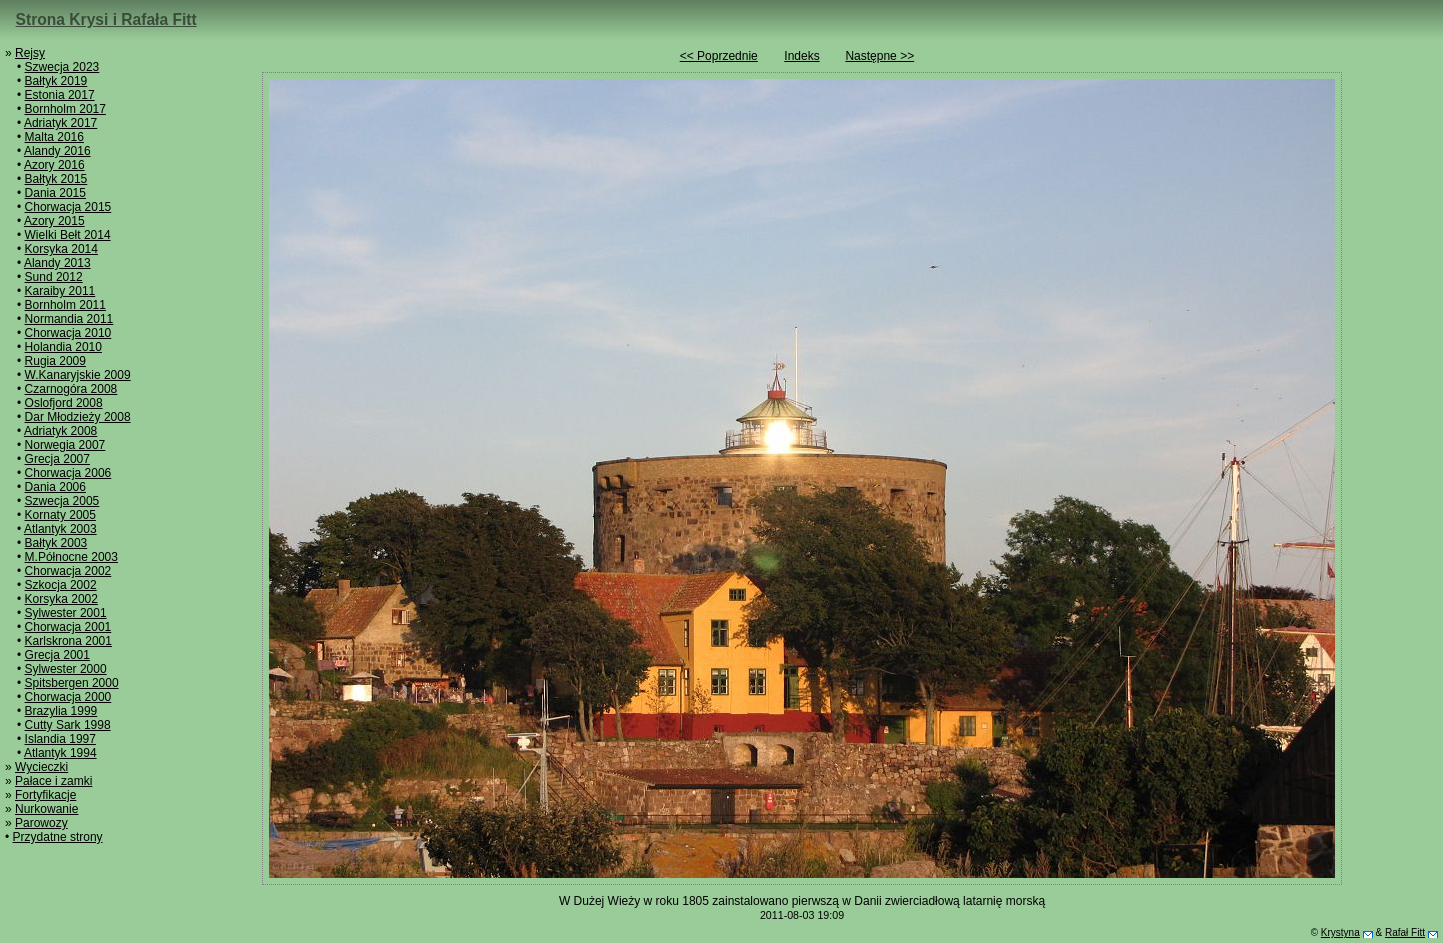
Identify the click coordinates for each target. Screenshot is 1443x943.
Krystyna (1340, 932)
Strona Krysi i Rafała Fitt (106, 19)
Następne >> (879, 56)
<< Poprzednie (719, 56)
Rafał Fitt (1405, 932)
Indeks (801, 56)
